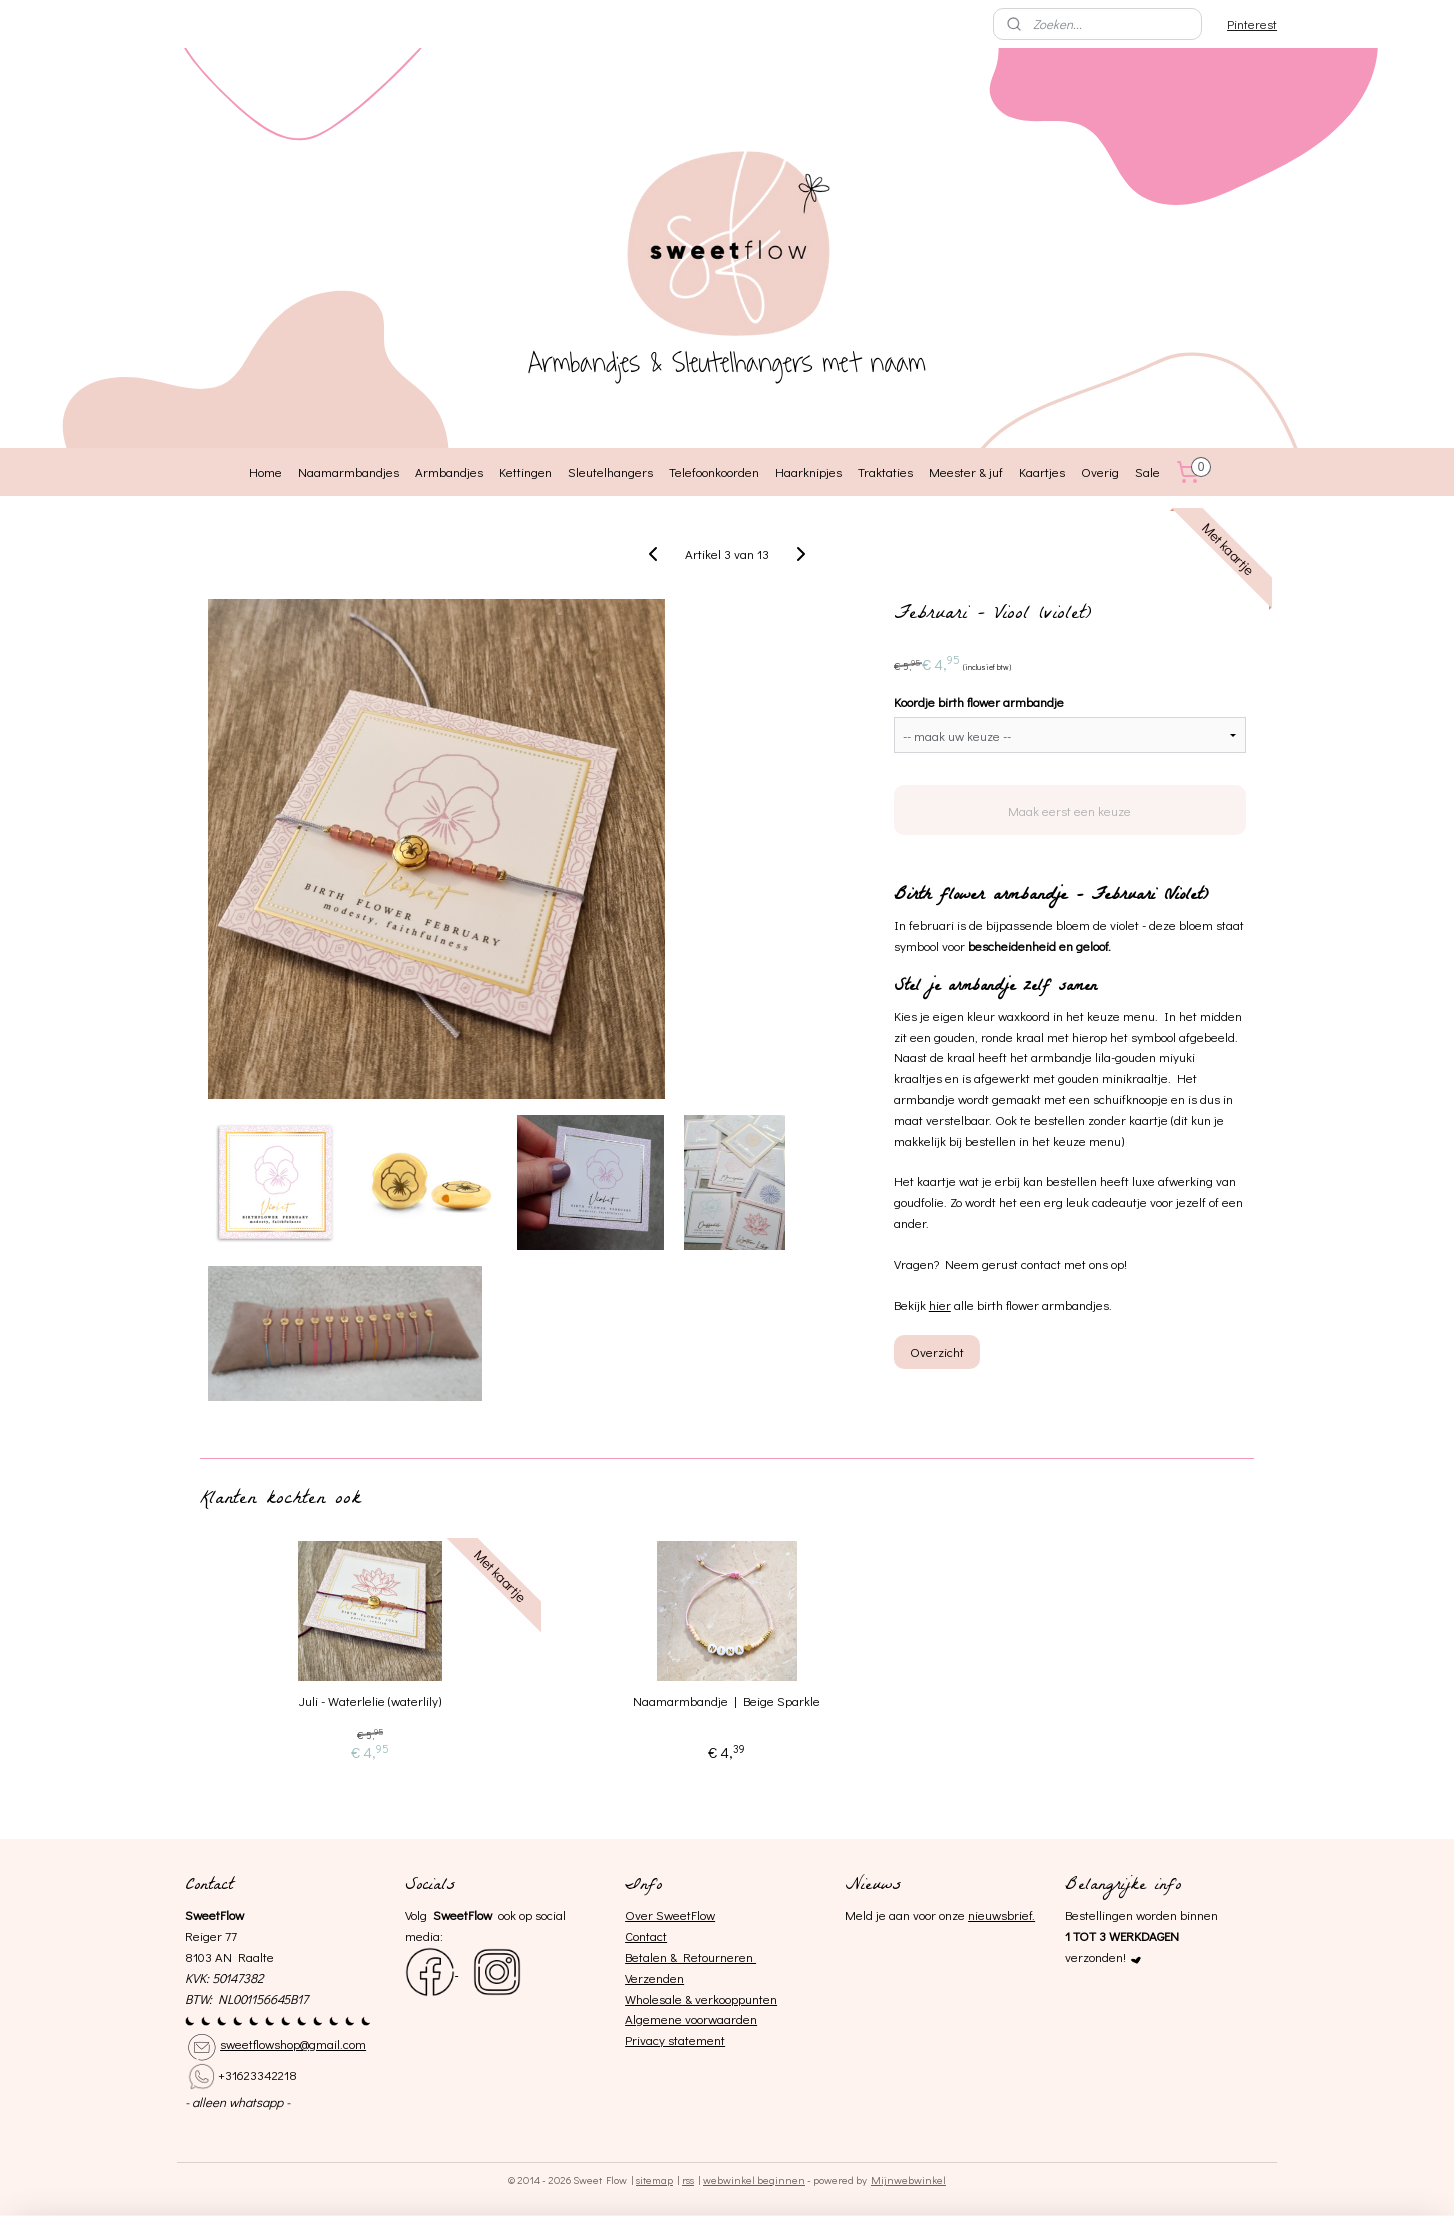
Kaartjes (1042, 471)
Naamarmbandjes (348, 471)
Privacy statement (675, 2039)
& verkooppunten (729, 1998)
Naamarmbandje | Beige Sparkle (726, 1701)
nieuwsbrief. (1001, 1914)
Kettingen (525, 471)
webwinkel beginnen (754, 2179)
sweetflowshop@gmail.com (293, 2043)
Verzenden (654, 1977)
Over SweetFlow (670, 1914)
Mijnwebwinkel (908, 2179)
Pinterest (1252, 23)
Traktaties (885, 471)
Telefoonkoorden (714, 471)
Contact (646, 1935)
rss (688, 2179)
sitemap (654, 2179)
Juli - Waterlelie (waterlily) (370, 1701)
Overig (1100, 471)
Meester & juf (966, 471)
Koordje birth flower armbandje (979, 701)
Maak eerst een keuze (1069, 810)
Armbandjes (449, 471)
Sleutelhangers (610, 471)
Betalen (646, 1956)
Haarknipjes (808, 471)
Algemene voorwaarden (691, 2018)
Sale (1147, 471)
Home (265, 471)
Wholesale (653, 1998)
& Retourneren (711, 1956)
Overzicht (937, 1351)
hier (940, 1304)
